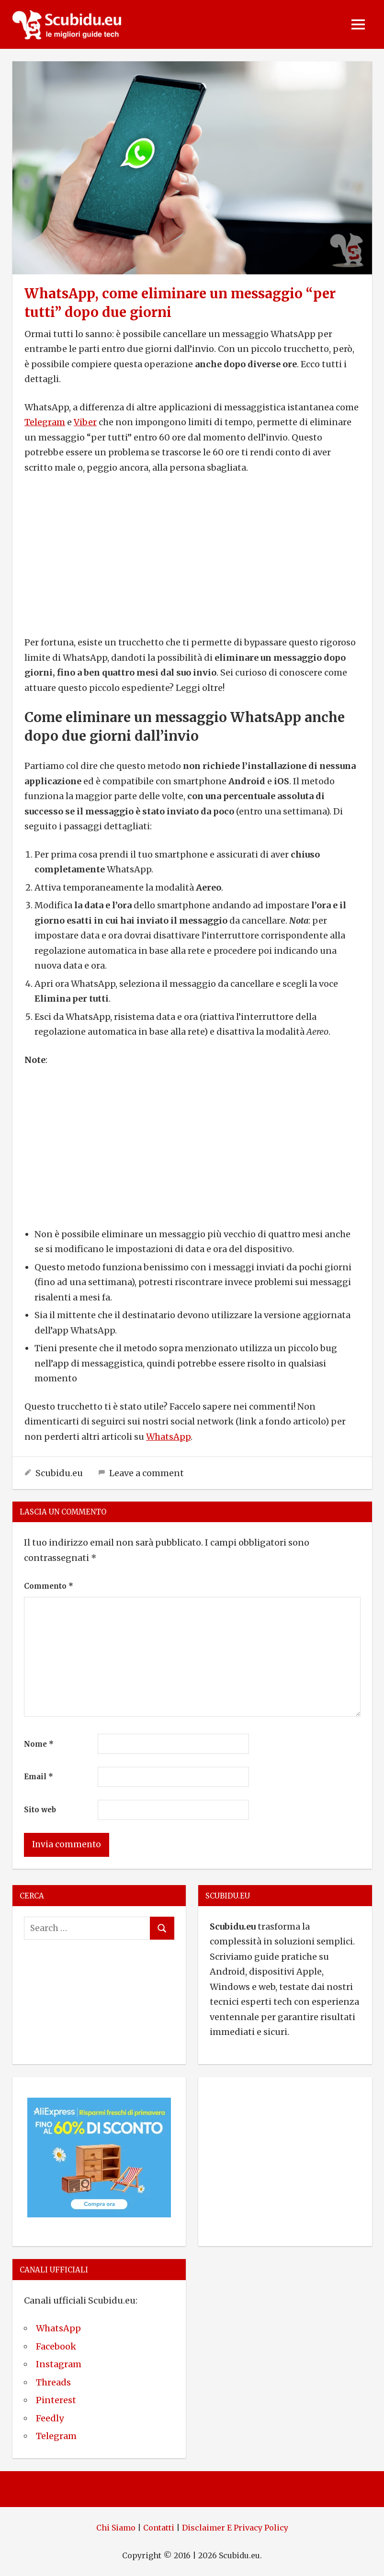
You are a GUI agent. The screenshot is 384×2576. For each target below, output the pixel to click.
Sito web (40, 1809)
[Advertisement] (192, 555)
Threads (53, 2382)
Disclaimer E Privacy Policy (235, 2527)
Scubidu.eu (59, 1473)
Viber (85, 422)
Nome (39, 1744)
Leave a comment (146, 1473)
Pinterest (56, 2400)
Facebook (56, 2346)
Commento (48, 1586)
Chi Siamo (116, 2527)
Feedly (50, 2418)
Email (38, 1776)
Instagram (58, 2364)
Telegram (44, 422)
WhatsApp (168, 1436)
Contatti (158, 2527)
